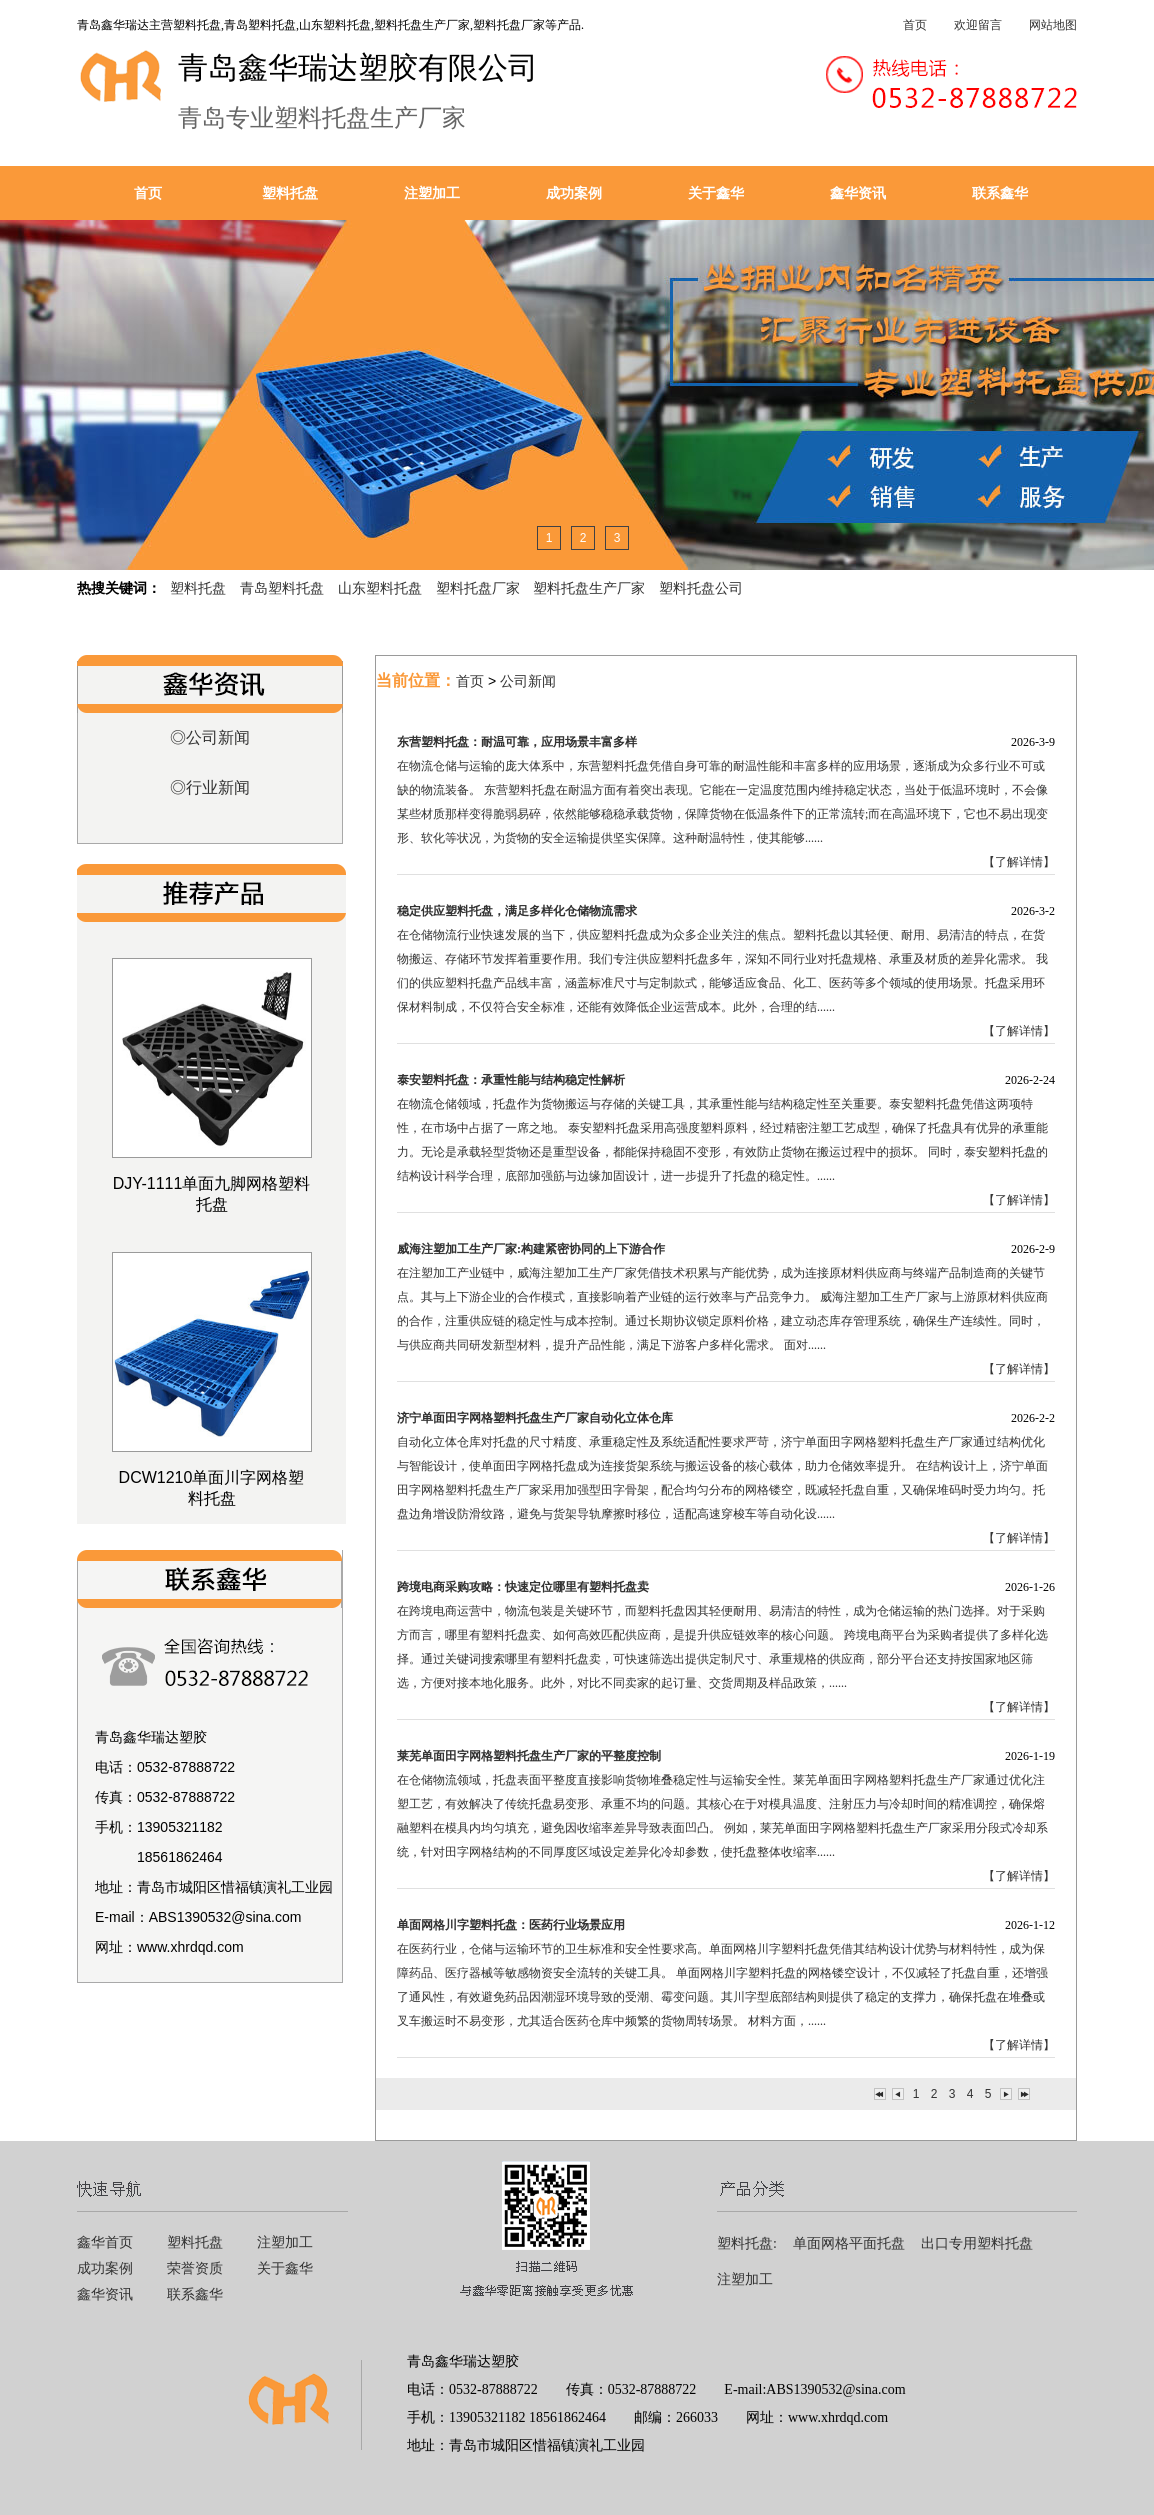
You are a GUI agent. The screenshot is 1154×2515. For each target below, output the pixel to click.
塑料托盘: (747, 2243)
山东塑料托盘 (380, 588)
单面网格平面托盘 (849, 2243)
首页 (915, 25)
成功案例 (574, 193)
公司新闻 (528, 681)
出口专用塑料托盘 (977, 2243)
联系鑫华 (1000, 193)
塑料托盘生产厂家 (589, 588)
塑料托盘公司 (701, 588)
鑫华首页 (105, 2242)
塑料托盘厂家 (478, 588)
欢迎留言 (978, 25)
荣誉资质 (195, 2268)
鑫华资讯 (858, 193)
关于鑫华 (716, 193)
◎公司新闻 (210, 737)
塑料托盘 (290, 193)
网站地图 (1053, 25)
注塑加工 (432, 193)
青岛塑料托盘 (282, 588)
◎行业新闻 (210, 787)
